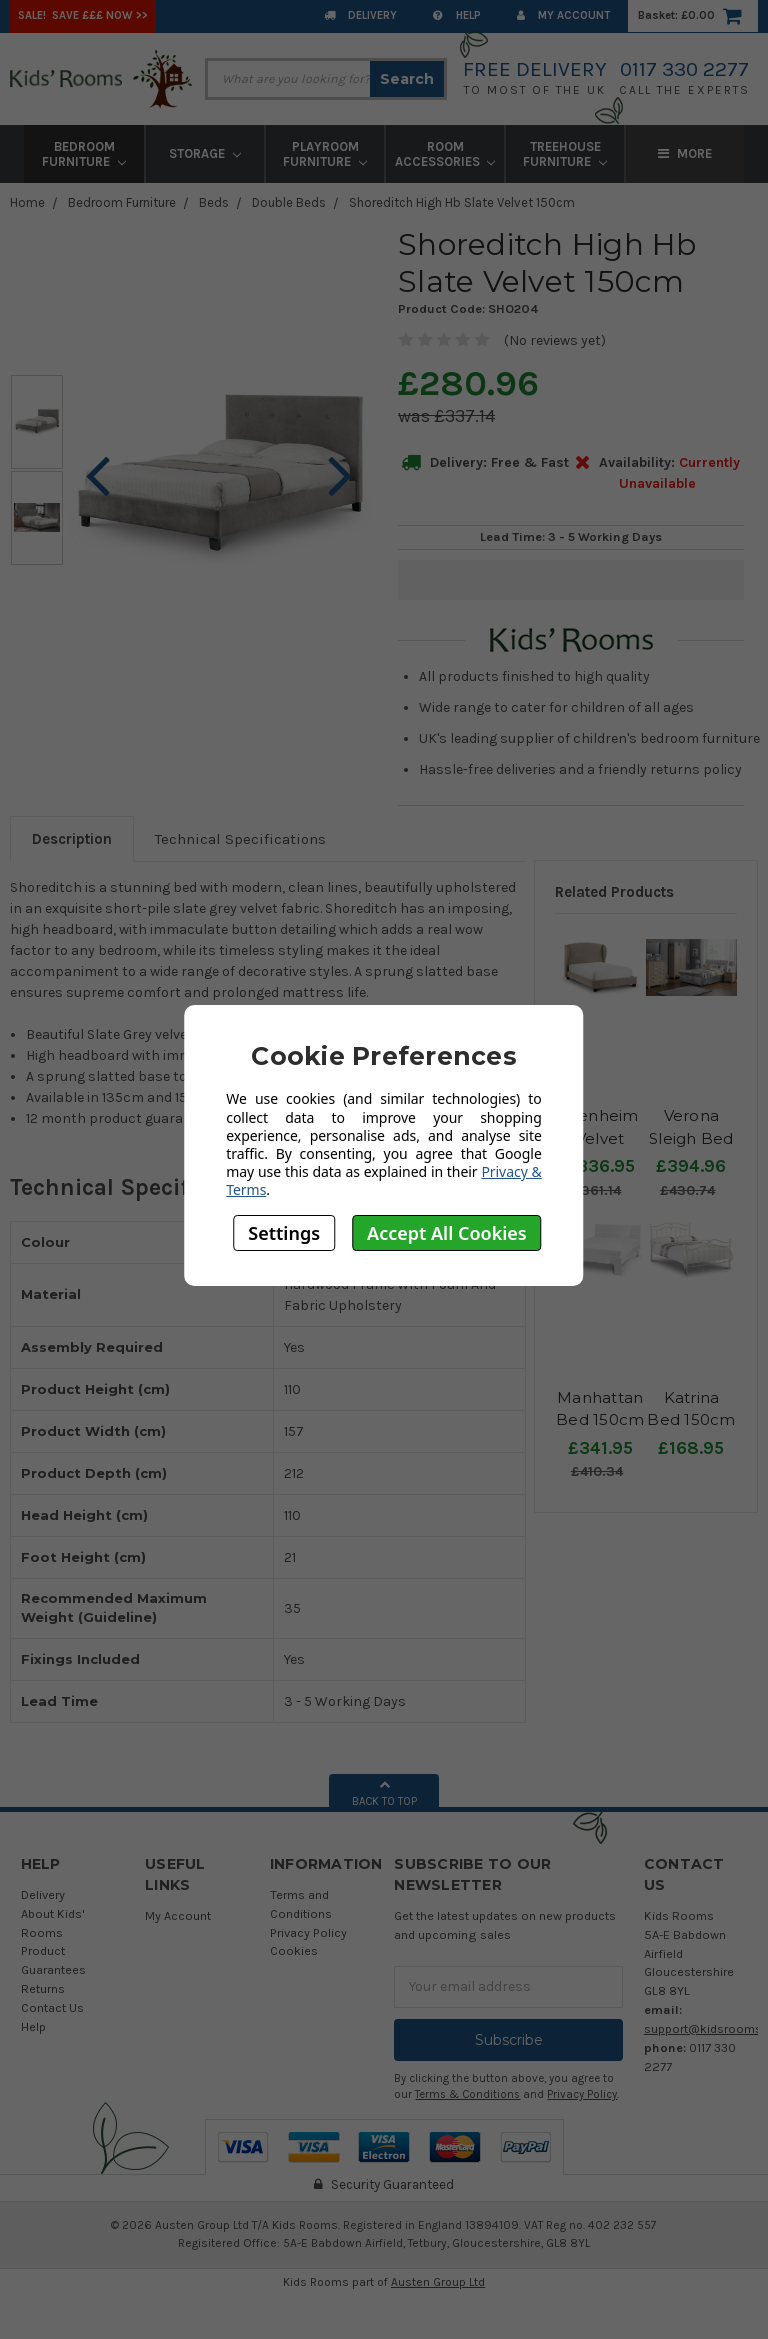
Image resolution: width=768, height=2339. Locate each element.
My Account (563, 15)
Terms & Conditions (467, 2094)
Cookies (294, 1950)
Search (407, 79)
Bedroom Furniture (84, 154)
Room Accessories (445, 154)
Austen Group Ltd (438, 2282)
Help (457, 15)
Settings (284, 1233)
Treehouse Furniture (565, 154)
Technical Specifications (240, 839)
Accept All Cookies (447, 1233)
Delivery (360, 15)
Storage (205, 153)
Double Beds (289, 202)
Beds (214, 202)
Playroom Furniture (325, 154)
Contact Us (52, 2007)
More (685, 153)
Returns (43, 1988)
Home (27, 202)
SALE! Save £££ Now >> (83, 15)
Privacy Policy (308, 1932)
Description (72, 839)
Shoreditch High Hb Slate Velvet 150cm (462, 202)
